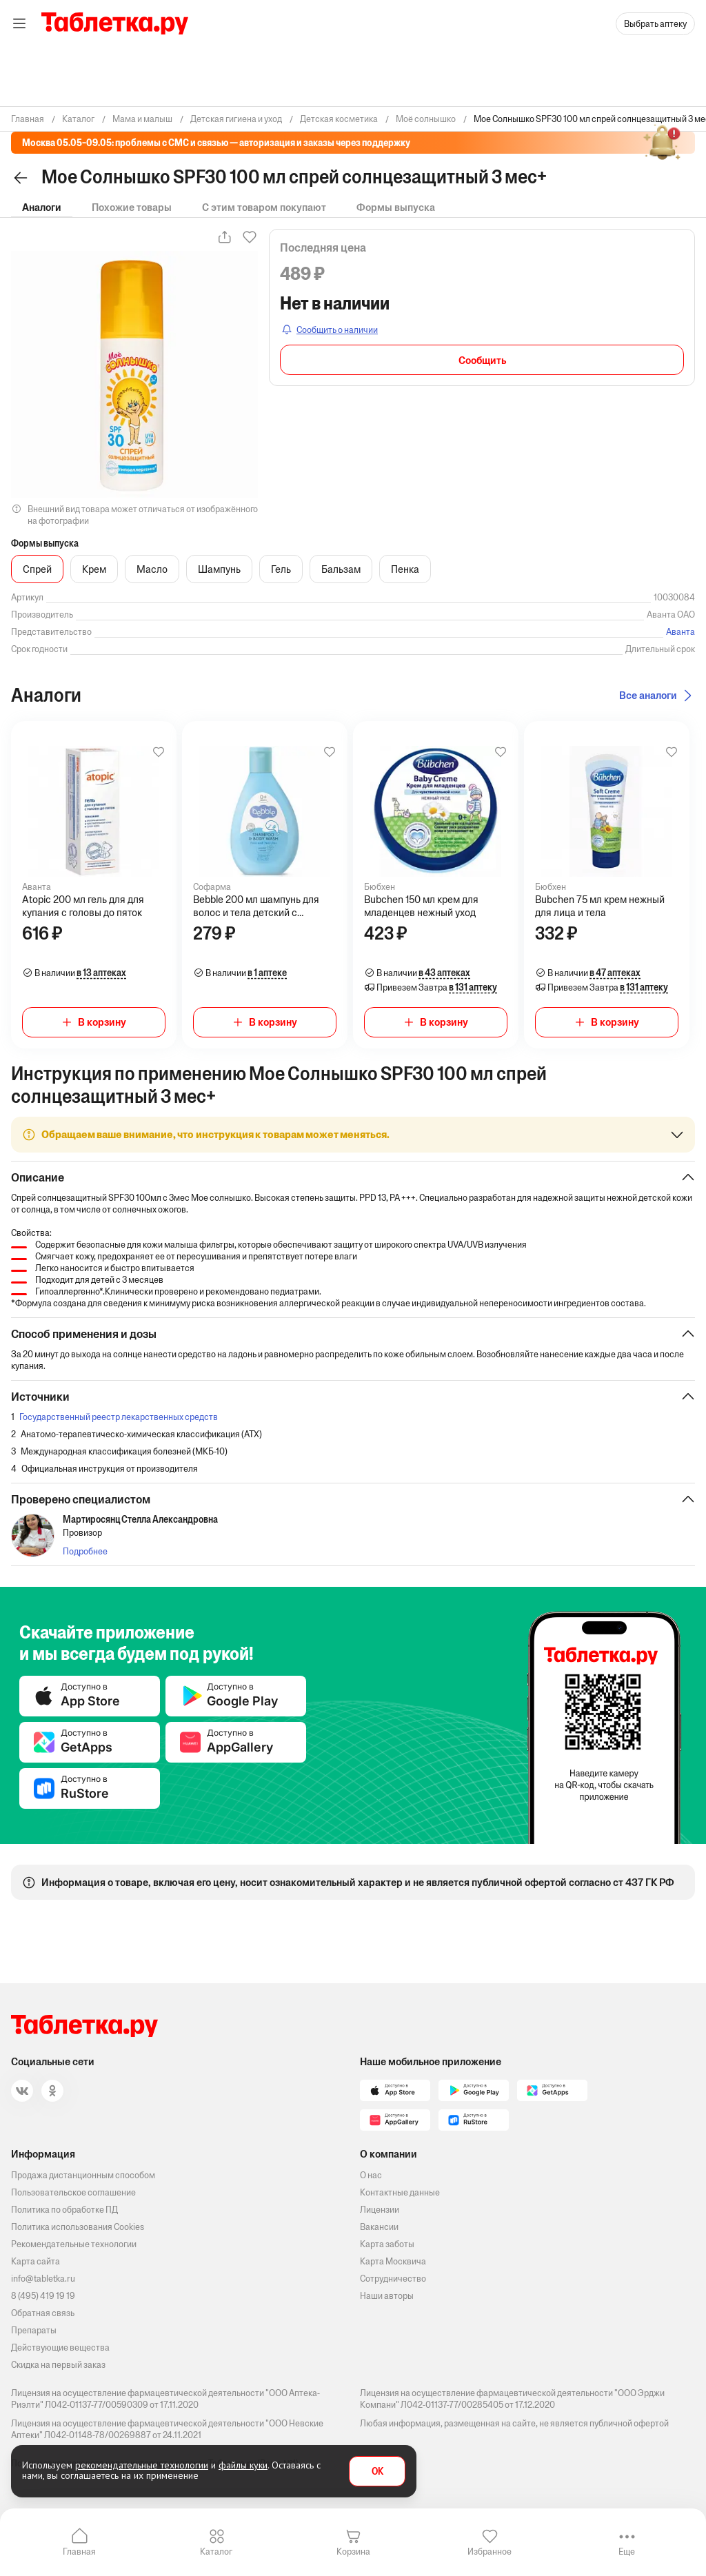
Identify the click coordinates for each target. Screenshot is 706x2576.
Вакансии (379, 2227)
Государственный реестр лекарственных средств (118, 1417)
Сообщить (482, 360)
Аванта (680, 632)
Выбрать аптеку (655, 24)
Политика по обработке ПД (64, 2209)
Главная (79, 2551)
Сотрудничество (393, 2278)
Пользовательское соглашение (73, 2192)
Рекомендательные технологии (74, 2244)
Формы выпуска (395, 207)
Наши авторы (387, 2296)
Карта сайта (35, 2261)
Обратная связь (42, 2313)
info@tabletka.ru (43, 2278)
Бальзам (341, 569)
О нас (371, 2175)
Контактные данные (400, 2192)
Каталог (216, 2551)
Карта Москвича (393, 2261)
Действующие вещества (60, 2347)
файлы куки (243, 2465)
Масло (152, 569)
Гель (281, 569)
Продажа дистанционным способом (83, 2175)
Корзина (353, 2551)
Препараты (34, 2330)
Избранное (489, 2551)
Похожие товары (132, 207)
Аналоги (41, 207)
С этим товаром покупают (264, 207)
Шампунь (219, 569)
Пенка (405, 569)
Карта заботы (387, 2244)
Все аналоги (648, 695)
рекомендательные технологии (141, 2465)
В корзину (102, 1021)
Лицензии (379, 2209)
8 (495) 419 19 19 (43, 2296)
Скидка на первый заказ (58, 2365)
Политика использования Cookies (77, 2227)
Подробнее (85, 1551)
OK (377, 2471)
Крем (94, 569)
